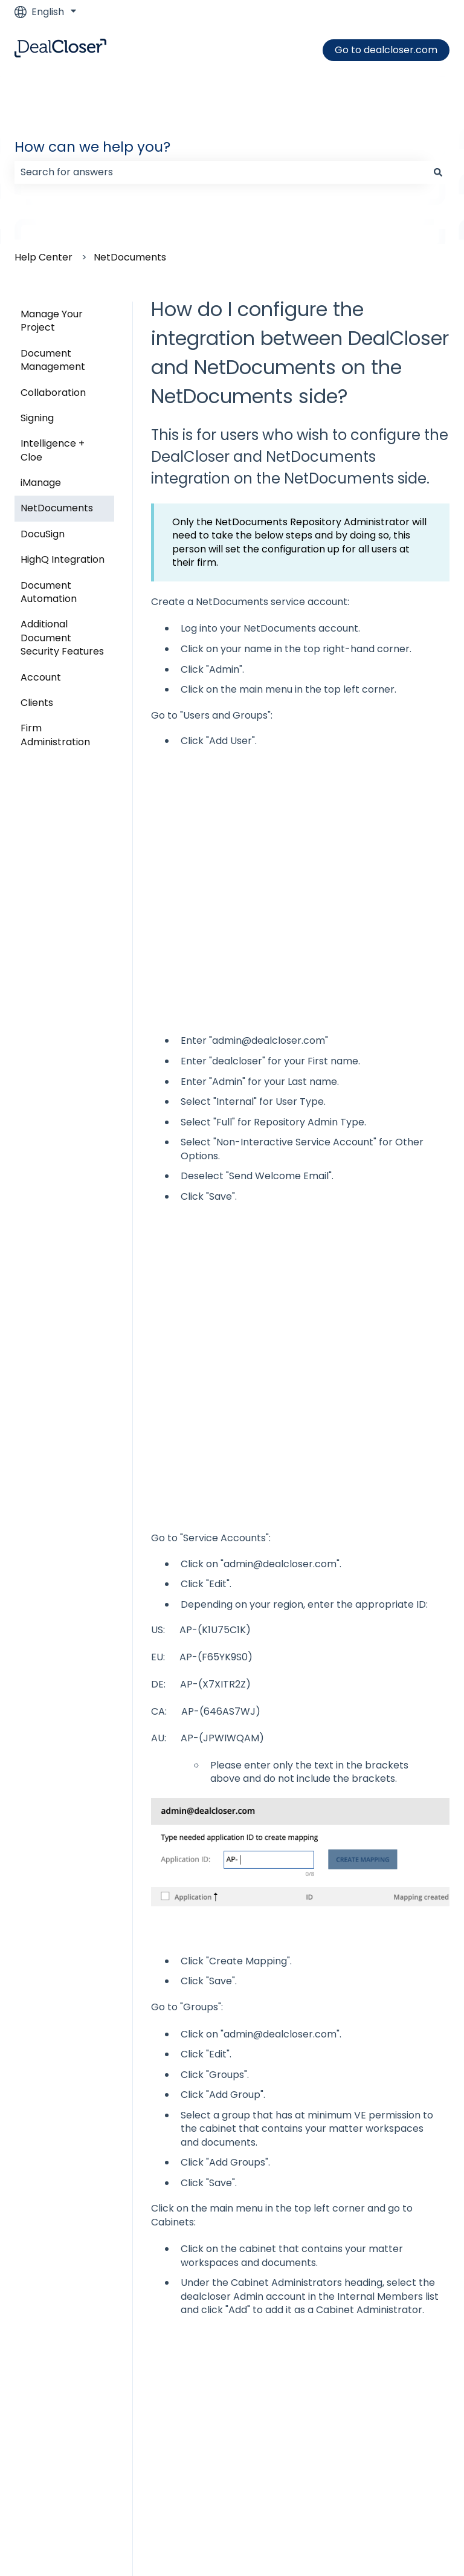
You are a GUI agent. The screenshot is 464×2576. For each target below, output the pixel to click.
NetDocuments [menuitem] (57, 508)
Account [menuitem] (41, 677)
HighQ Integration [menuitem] (63, 559)
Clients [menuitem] (37, 703)
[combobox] (220, 172)
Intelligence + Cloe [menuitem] (53, 450)
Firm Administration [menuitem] (55, 734)
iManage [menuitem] (41, 483)
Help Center (43, 257)
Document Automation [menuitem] (49, 592)
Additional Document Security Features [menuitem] (62, 637)
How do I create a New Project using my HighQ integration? (275, 2412)
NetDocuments (130, 257)
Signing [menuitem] (37, 418)
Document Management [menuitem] (53, 360)
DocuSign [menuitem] (43, 534)
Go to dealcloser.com (386, 50)
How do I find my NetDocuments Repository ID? (250, 2318)
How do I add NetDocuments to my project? (244, 2288)
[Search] (438, 172)
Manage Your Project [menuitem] (52, 320)
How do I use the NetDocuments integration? (246, 2381)
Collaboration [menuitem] (53, 393)
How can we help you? (92, 147)
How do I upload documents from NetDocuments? (258, 2350)
